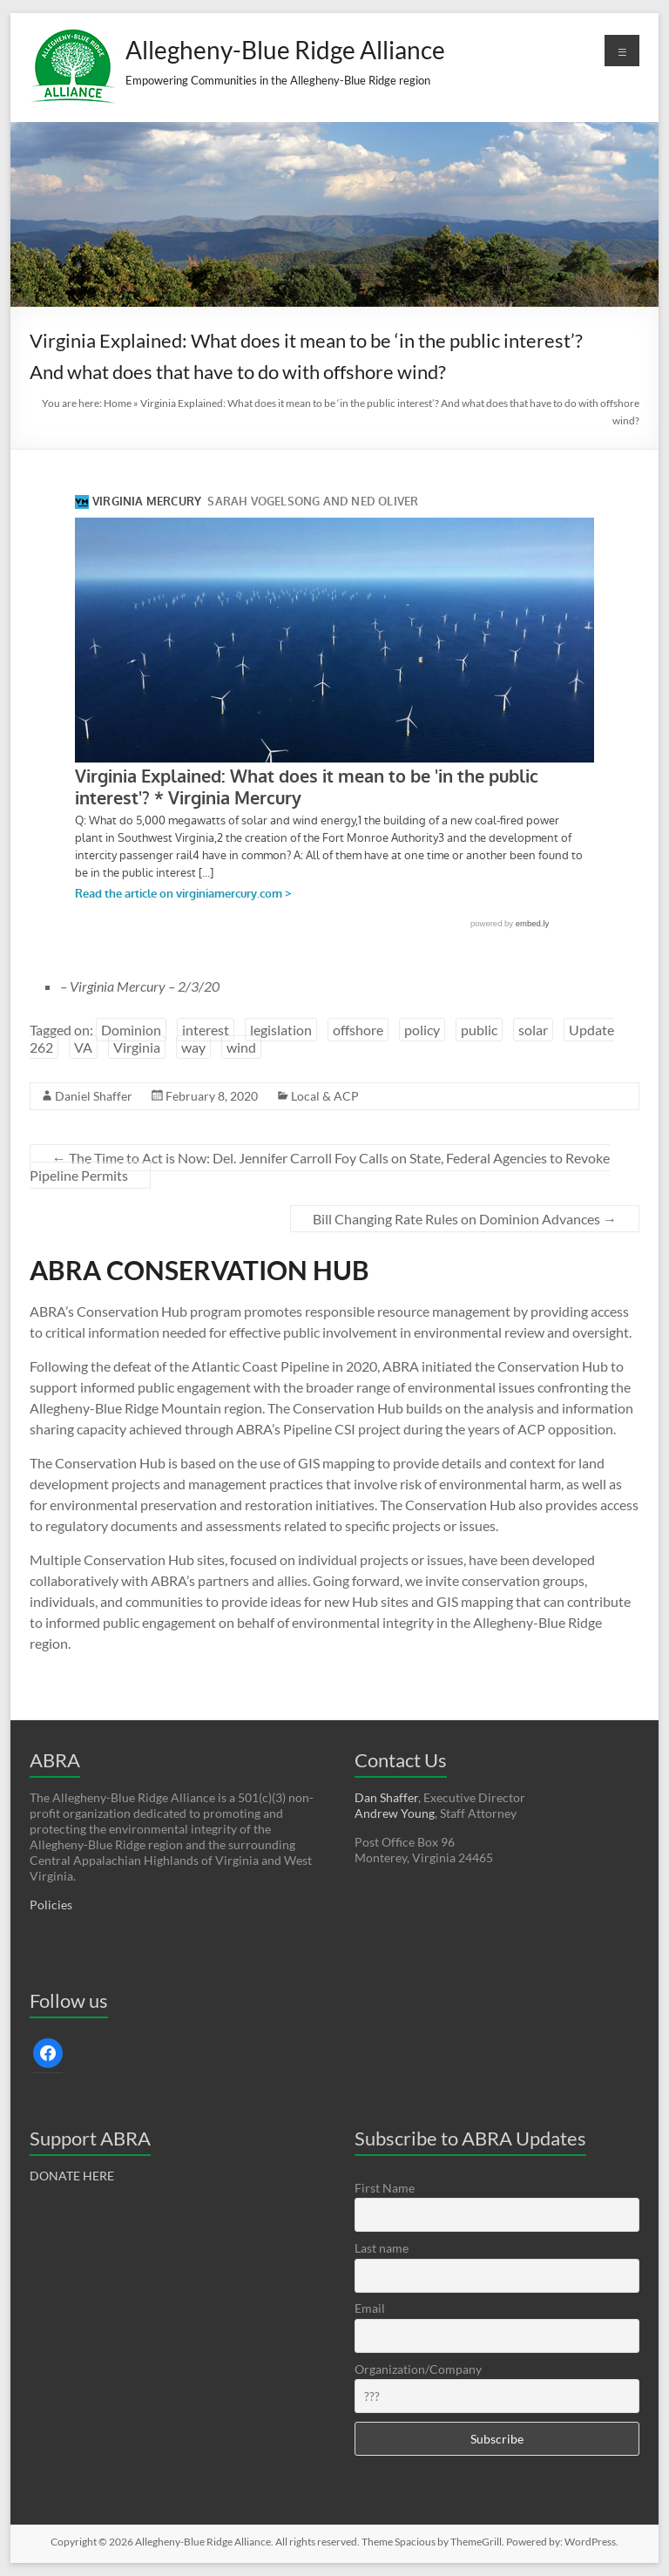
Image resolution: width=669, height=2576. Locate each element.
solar (533, 1029)
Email (370, 2308)
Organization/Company (418, 2369)
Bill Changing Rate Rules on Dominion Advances (465, 1218)
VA (83, 1047)
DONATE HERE (72, 2175)
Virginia (136, 1047)
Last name (382, 2247)
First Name (385, 2187)
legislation (281, 1029)
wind (241, 1047)
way (193, 1047)
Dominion (131, 1029)
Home (118, 403)
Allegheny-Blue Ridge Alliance (285, 49)
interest (205, 1029)
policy (422, 1029)
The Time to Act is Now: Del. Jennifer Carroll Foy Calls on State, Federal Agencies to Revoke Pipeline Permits (320, 1166)
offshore (358, 1029)
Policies (51, 1904)
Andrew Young (395, 1813)
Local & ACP (325, 1095)
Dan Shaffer (386, 1797)
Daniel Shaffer (93, 1095)
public (479, 1029)
